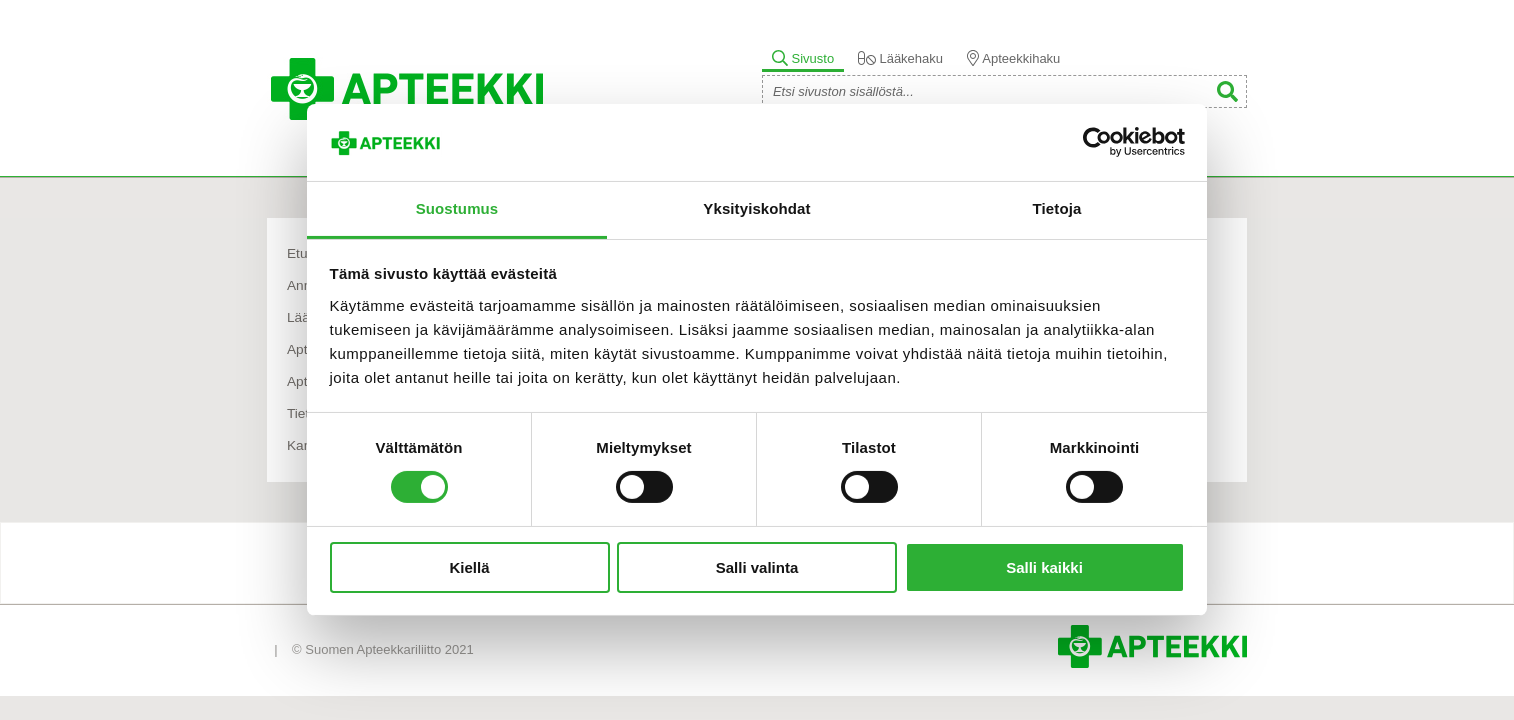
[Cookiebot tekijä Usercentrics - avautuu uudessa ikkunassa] (1097, 142)
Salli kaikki (1044, 567)
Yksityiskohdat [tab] (756, 208)
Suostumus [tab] (457, 208)
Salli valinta (757, 567)
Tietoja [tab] (1057, 208)
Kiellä (469, 567)
